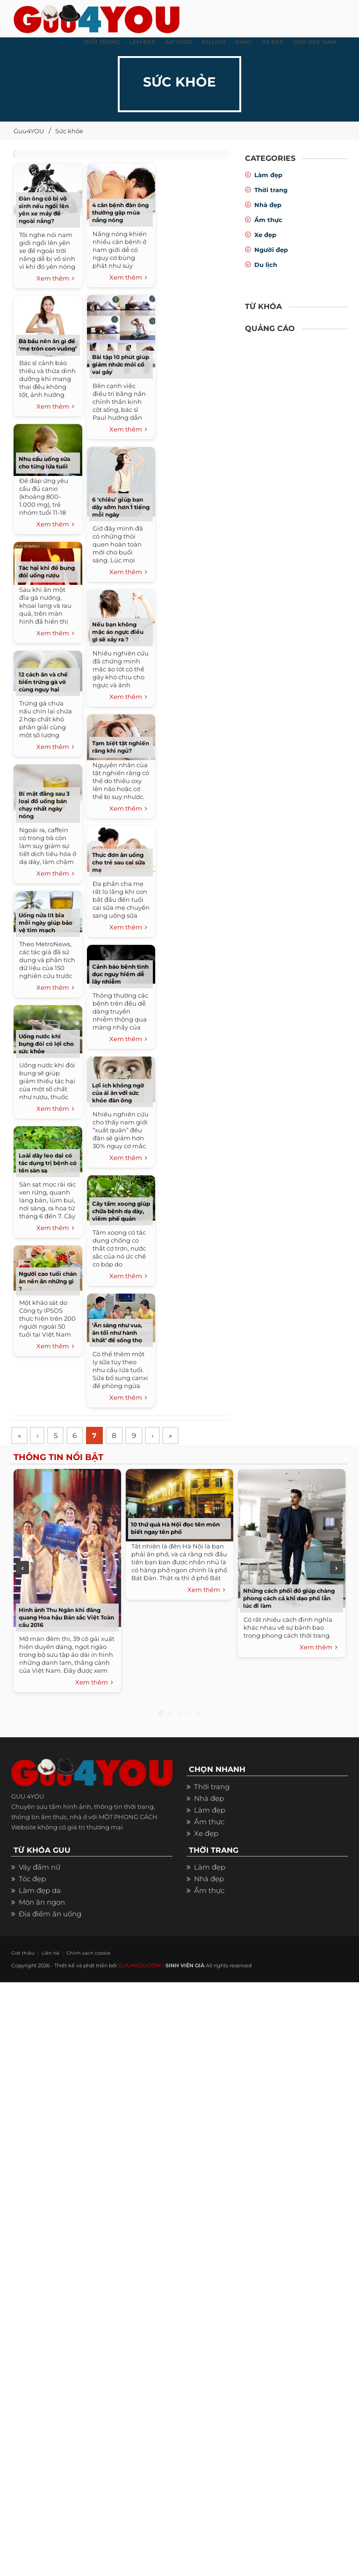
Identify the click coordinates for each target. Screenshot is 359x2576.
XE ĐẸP (273, 41)
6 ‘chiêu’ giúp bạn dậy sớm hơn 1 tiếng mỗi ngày (121, 507)
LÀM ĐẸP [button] (142, 41)
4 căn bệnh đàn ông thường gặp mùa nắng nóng (120, 212)
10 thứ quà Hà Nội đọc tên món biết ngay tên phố (175, 1529)
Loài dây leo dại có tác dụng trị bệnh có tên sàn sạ (48, 1163)
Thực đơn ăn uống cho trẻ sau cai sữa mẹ (118, 862)
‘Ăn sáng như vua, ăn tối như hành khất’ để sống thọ (117, 1333)
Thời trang (270, 190)
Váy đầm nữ (39, 1868)
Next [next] (336, 1569)
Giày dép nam (314, 41)
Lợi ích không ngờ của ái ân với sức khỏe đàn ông (118, 1093)
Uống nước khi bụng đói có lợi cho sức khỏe (46, 1044)
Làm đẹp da (40, 1891)
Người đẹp (271, 249)
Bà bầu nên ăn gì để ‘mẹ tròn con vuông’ (48, 345)
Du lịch (265, 264)
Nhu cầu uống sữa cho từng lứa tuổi (44, 462)
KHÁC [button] (243, 41)
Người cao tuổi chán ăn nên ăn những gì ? (48, 1281)
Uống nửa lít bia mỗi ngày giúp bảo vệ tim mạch (45, 923)
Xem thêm (55, 278)
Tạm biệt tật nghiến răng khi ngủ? (120, 747)
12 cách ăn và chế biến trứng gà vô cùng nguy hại (43, 682)
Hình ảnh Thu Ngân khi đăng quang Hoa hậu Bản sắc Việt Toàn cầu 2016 (66, 1619)
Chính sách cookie (77, 1954)
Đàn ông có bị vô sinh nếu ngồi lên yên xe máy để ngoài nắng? (44, 209)
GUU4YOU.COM (138, 1966)
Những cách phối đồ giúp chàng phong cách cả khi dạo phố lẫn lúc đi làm (289, 1600)
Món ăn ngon (42, 1903)
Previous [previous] (22, 1569)
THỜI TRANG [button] (101, 41)
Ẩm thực (268, 219)
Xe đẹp (265, 234)
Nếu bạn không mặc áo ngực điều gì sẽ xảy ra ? (118, 632)
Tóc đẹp (32, 1880)
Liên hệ (45, 1954)
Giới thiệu (21, 1954)
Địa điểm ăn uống (50, 1915)
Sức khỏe (69, 131)
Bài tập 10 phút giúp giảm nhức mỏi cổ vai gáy (120, 364)
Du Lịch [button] (213, 41)
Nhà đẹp (267, 205)
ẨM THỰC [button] (178, 41)
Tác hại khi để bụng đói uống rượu (47, 571)
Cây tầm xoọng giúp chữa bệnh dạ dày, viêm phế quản (121, 1211)
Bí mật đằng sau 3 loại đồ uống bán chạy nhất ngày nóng (44, 805)
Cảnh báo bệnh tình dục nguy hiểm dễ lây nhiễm (120, 974)
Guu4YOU (29, 131)
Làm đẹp (268, 175)
